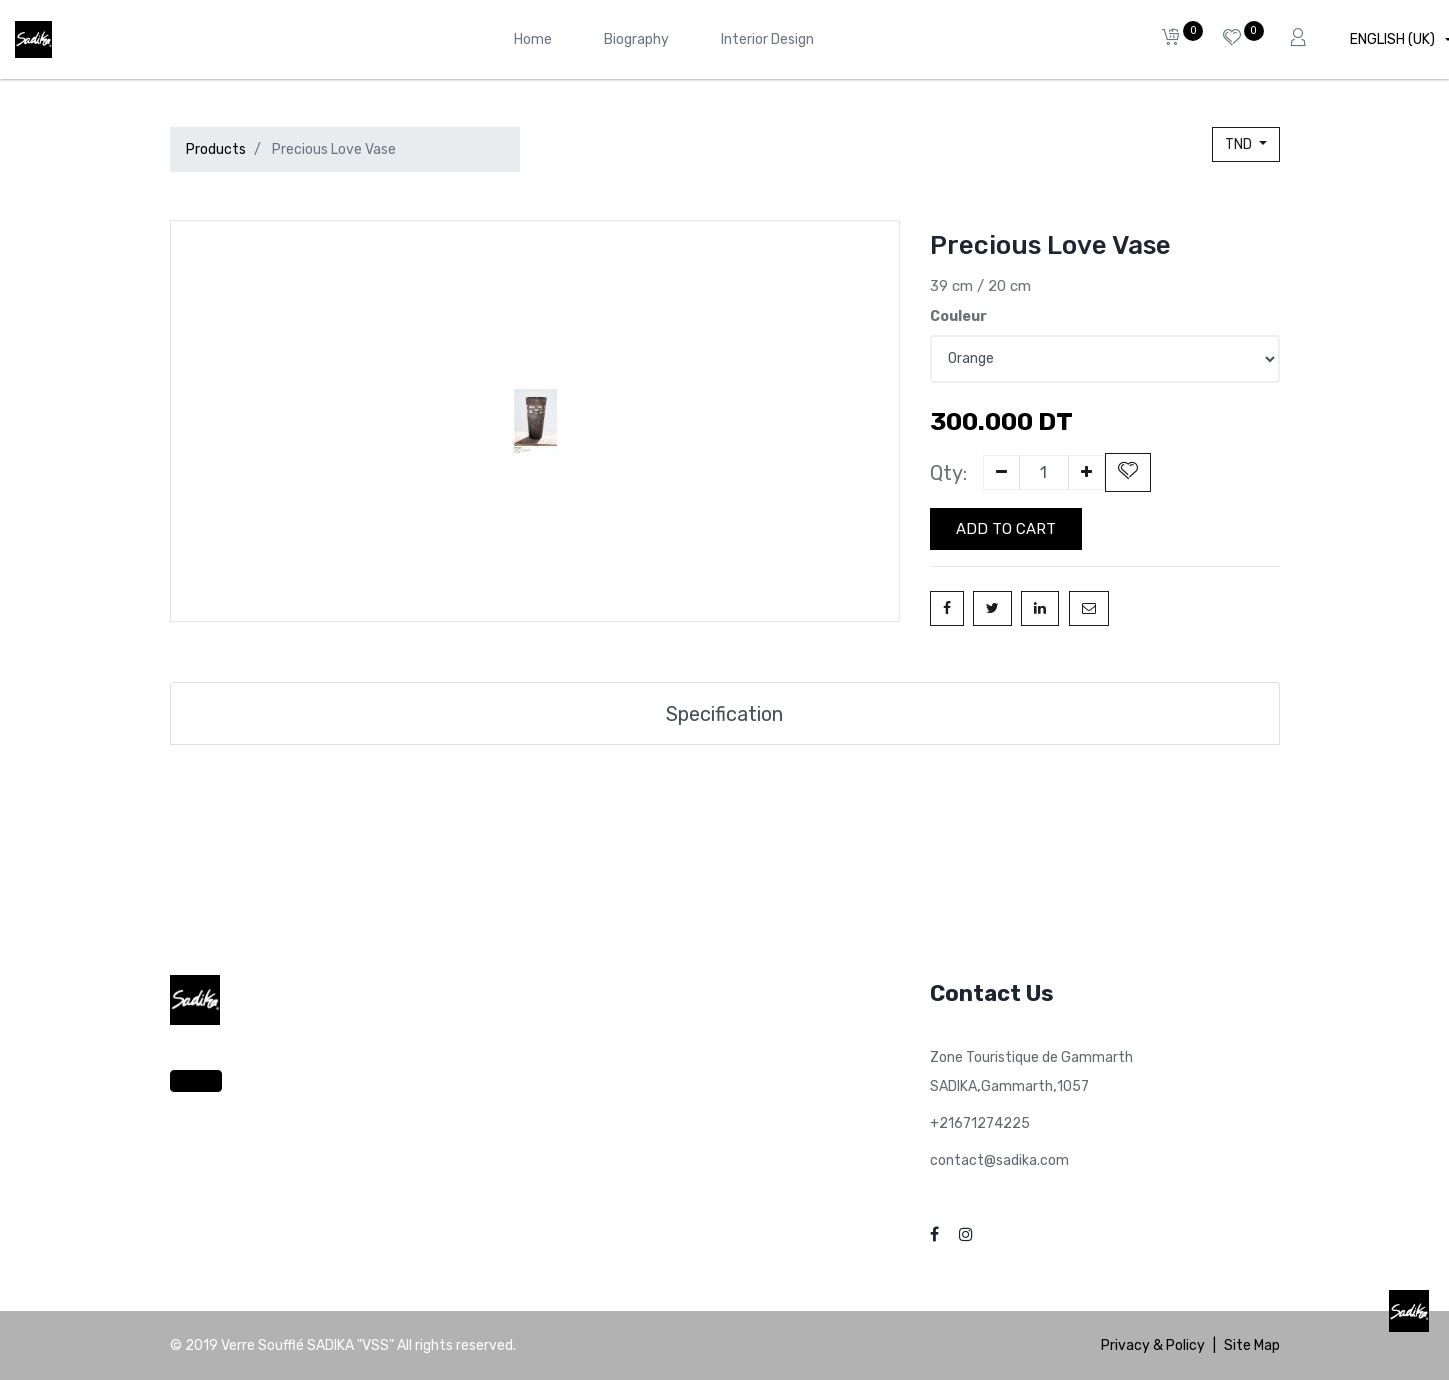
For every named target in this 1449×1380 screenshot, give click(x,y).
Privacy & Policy (1153, 1345)
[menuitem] (533, 39)
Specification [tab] (724, 714)
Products (216, 149)
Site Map (1252, 1345)
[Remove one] (1001, 472)
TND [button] (1240, 144)
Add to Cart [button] (1006, 529)
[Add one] (1086, 472)
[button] (1128, 472)
